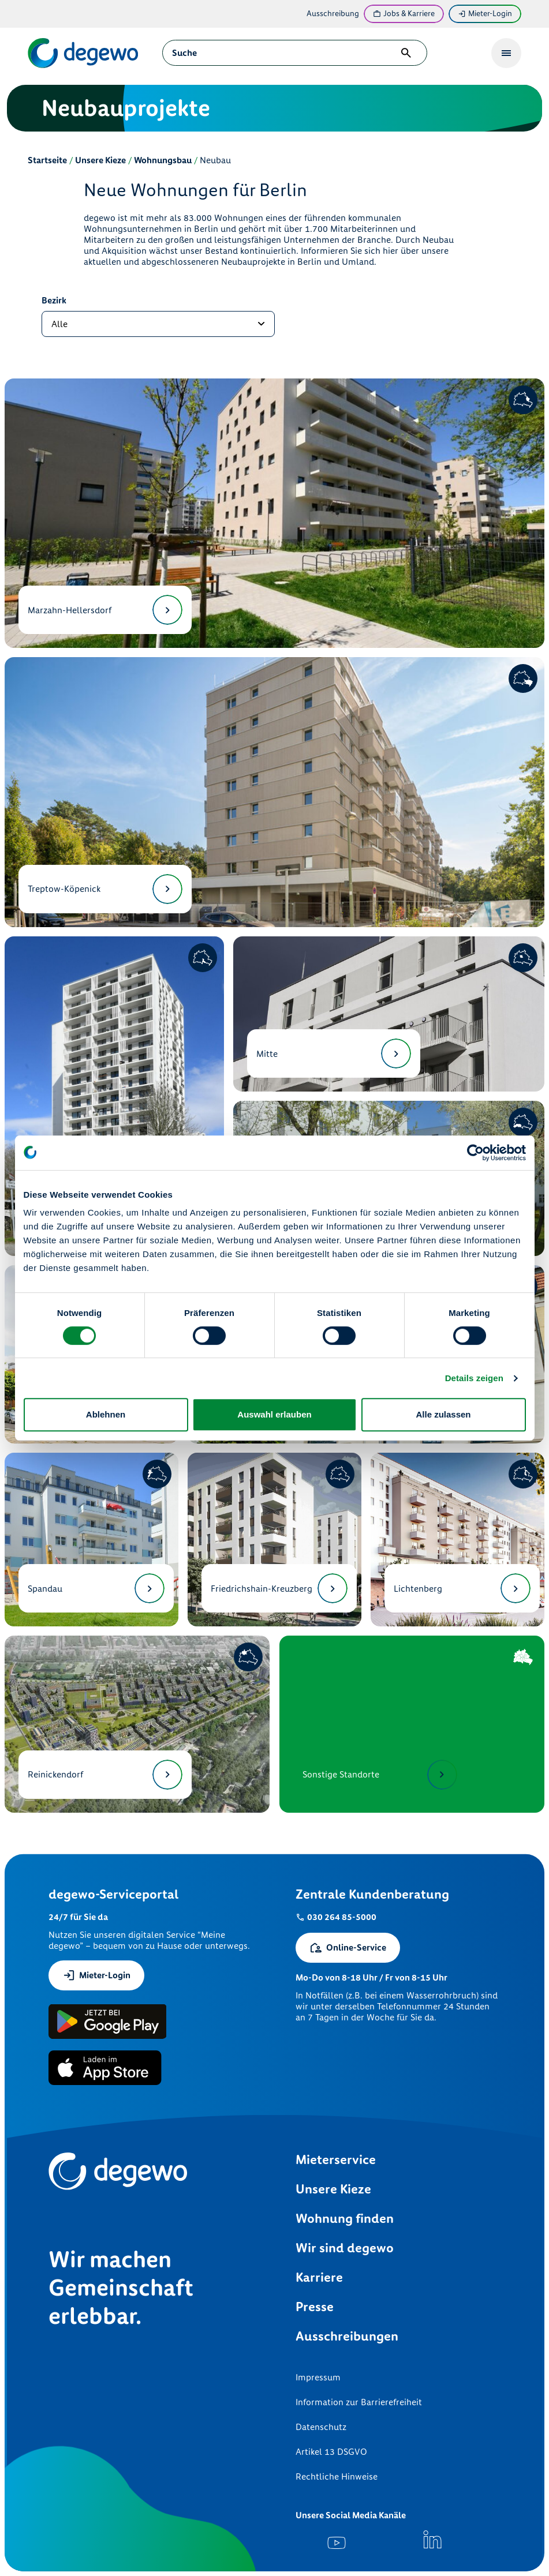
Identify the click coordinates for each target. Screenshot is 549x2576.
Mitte (333, 1053)
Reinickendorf (105, 1775)
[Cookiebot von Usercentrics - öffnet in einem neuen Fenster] (475, 1152)
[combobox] (283, 52)
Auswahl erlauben (274, 1414)
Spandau (96, 1588)
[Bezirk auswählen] (158, 324)
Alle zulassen (443, 1414)
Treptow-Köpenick (105, 889)
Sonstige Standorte (379, 1775)
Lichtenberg (462, 1588)
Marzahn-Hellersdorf (105, 610)
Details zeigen (474, 1378)
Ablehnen (105, 1414)
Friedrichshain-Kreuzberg (279, 1588)
